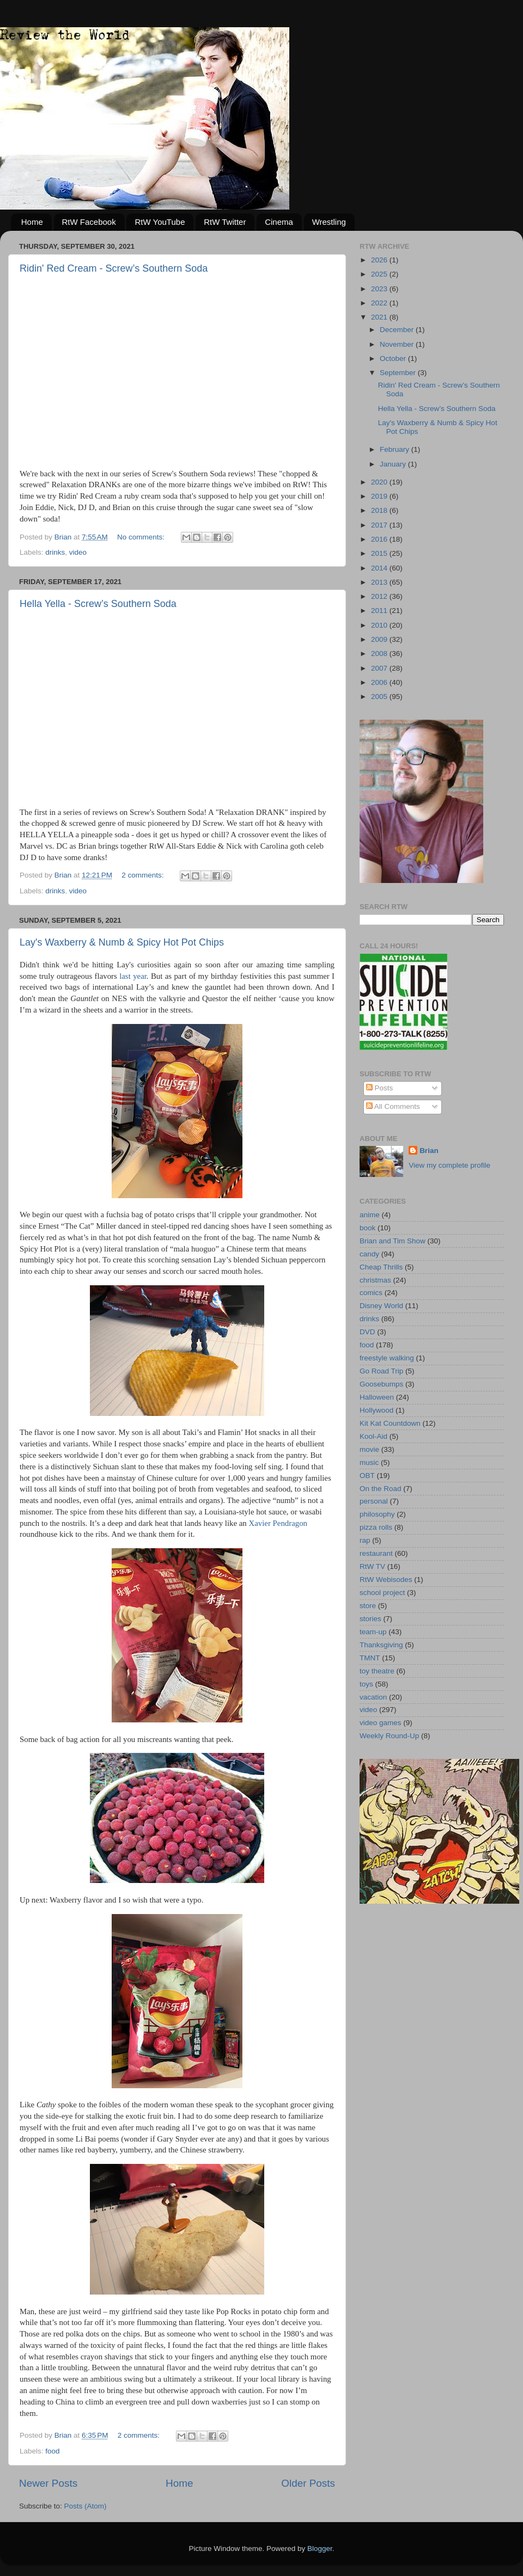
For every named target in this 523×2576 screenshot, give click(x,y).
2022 (380, 303)
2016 (380, 539)
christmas (375, 1280)
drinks (55, 552)
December (398, 330)
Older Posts (308, 2483)
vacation (373, 1697)
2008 (380, 653)
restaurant (376, 1553)
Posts (379, 1088)
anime (370, 1215)
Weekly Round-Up (389, 1736)
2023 (380, 289)
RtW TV (372, 1566)
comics (371, 1293)
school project (382, 1592)
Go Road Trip (381, 1371)
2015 (380, 553)
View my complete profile (449, 1165)
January (394, 464)
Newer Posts (48, 2483)
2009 (380, 639)
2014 (380, 568)
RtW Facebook (89, 221)
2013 (380, 582)
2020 (380, 482)
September (399, 373)
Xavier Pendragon (277, 1523)
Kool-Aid (373, 1436)
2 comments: (143, 875)
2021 (380, 317)
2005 (380, 696)
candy (369, 1254)
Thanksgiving (381, 1645)
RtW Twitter (225, 221)
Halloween (377, 1397)
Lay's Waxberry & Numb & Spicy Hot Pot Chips (122, 942)
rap (365, 1540)
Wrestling (329, 221)
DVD (367, 1332)
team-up (373, 1632)
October (394, 358)
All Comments (393, 1106)
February (395, 449)
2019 (380, 496)
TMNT (370, 1658)
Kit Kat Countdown (390, 1423)
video (78, 552)
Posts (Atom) (85, 2506)
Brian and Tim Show (392, 1241)
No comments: (142, 537)
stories (370, 1619)
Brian (429, 1150)
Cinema (279, 221)
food (52, 2451)
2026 (380, 260)
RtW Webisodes (386, 1579)
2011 (380, 610)
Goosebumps (381, 1384)
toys (366, 1684)
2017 (380, 525)
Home (32, 221)
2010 (380, 625)
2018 (380, 510)
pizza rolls (376, 1527)
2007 (380, 668)
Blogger (319, 2548)
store (368, 1606)
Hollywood (376, 1410)
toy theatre (377, 1671)
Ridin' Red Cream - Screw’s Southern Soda (114, 268)
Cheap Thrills (381, 1267)
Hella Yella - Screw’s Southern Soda (98, 603)
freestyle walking (387, 1358)
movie (369, 1449)
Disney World (381, 1306)
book (367, 1228)
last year (133, 976)
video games (381, 1723)
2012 (380, 596)
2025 (380, 274)
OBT (367, 1475)
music (369, 1462)
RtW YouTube (160, 221)
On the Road (381, 1489)
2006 (380, 682)
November (398, 344)
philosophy (377, 1514)
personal (374, 1501)
